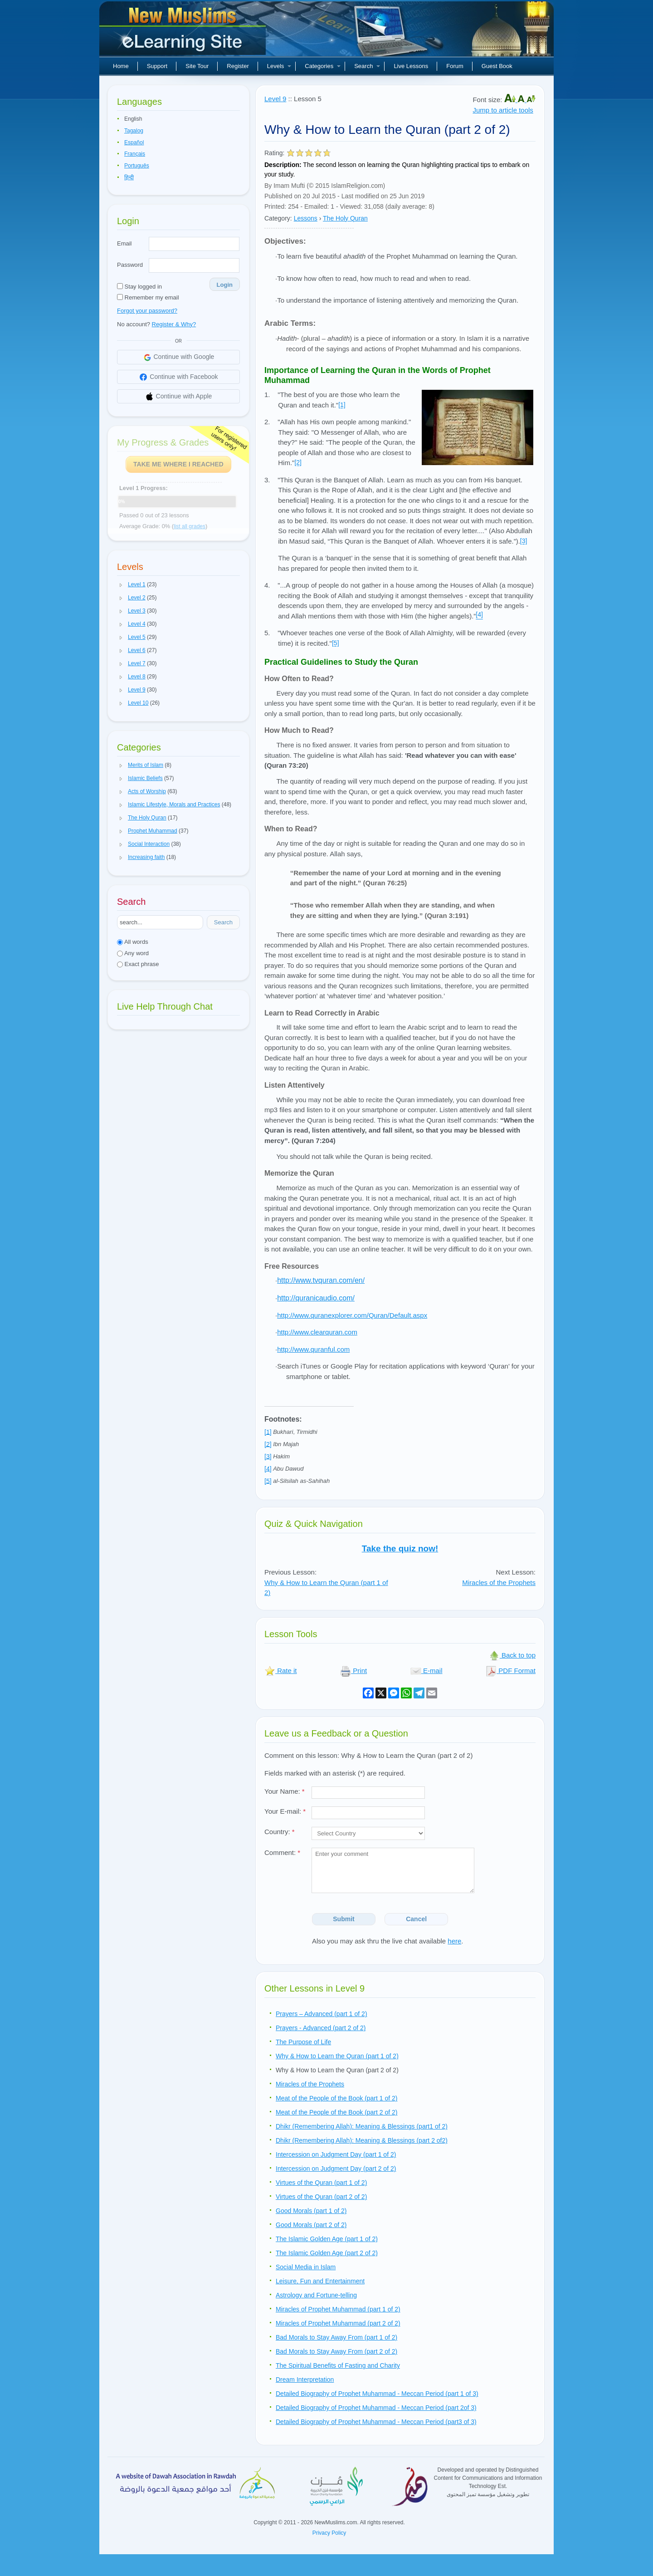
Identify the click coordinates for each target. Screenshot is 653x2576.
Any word (133, 953)
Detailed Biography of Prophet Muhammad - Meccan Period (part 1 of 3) (377, 2393)
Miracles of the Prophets (499, 1582)
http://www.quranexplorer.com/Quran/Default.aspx (352, 1315)
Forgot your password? (147, 310)
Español (134, 142)
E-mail (426, 1670)
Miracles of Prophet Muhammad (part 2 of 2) (338, 2323)
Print (353, 1670)
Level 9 (275, 99)
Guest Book (497, 66)
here (454, 1941)
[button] (121, 585)
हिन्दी (129, 177)
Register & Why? (174, 324)
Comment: (282, 1852)
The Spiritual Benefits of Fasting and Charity (338, 2365)
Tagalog (133, 131)
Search (367, 66)
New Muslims (183, 31)
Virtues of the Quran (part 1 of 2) (321, 2182)
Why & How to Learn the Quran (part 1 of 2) (337, 2056)
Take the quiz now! (400, 1548)
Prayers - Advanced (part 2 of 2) (320, 2027)
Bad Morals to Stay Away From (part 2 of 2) (336, 2351)
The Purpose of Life (303, 2042)
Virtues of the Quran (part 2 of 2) (321, 2196)
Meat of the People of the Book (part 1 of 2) (337, 2098)
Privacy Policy (329, 2533)
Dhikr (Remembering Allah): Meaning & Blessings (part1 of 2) (362, 2126)
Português (136, 165)
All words (132, 941)
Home (121, 66)
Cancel (416, 1919)
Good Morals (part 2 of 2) (311, 2224)
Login (225, 284)
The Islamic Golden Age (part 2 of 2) (327, 2253)
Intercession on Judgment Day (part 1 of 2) (336, 2154)
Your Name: (284, 1791)
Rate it (280, 1670)
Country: (279, 1831)
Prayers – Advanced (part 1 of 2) (321, 2013)
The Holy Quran (345, 218)
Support (157, 66)
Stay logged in (139, 286)
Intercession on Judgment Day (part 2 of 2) (336, 2168)
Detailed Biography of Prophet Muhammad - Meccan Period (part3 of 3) (376, 2421)
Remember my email (148, 297)
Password (130, 264)
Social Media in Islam (306, 2267)
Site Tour (197, 66)
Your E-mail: (285, 1811)
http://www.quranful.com (313, 1349)
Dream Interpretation (305, 2379)
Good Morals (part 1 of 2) (311, 2210)
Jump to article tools (503, 110)
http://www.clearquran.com (317, 1332)
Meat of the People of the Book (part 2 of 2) (337, 2112)
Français (134, 154)
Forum (454, 66)
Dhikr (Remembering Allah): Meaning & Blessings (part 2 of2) (362, 2140)
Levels (279, 66)
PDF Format (511, 1670)
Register (238, 66)
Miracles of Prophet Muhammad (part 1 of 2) (338, 2309)
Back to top (512, 1655)
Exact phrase (138, 964)
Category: (278, 218)
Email (124, 243)
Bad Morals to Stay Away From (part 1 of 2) (336, 2337)
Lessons (305, 218)
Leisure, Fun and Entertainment (320, 2281)
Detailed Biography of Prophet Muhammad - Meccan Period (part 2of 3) (376, 2407)
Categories (323, 66)
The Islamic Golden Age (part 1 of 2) (327, 2238)
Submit (343, 1919)
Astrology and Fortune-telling (316, 2295)
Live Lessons (411, 66)
